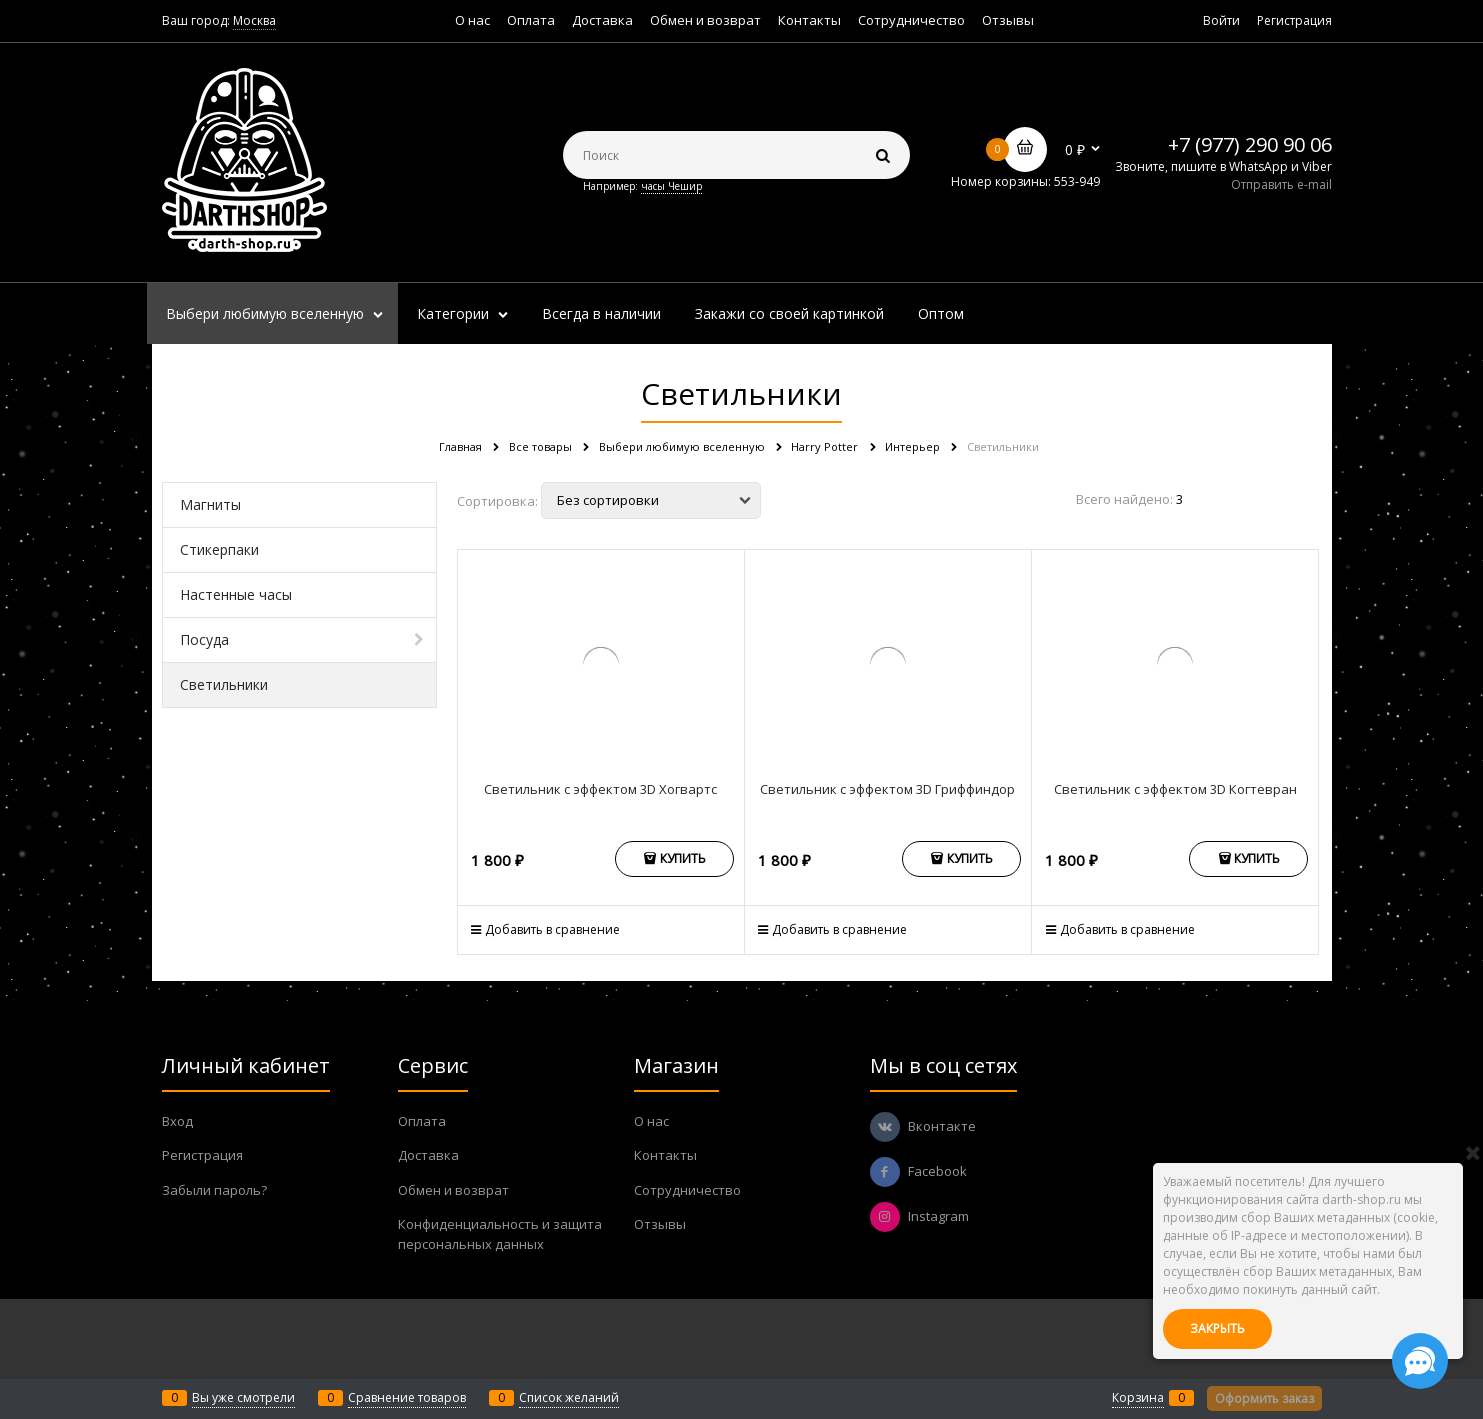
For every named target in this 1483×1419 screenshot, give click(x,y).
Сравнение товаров (407, 1397)
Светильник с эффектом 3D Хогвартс (600, 789)
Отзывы (1008, 20)
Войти (1221, 20)
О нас (472, 20)
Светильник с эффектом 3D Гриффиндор (887, 789)
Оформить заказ (1264, 1398)
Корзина (1138, 1397)
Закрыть (1217, 1328)
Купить (683, 858)
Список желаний (569, 1397)
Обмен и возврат (705, 20)
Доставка (602, 20)
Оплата (531, 20)
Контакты (809, 20)
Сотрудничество (911, 20)
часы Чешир (671, 186)
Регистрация (1294, 20)
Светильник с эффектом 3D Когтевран (1175, 789)
